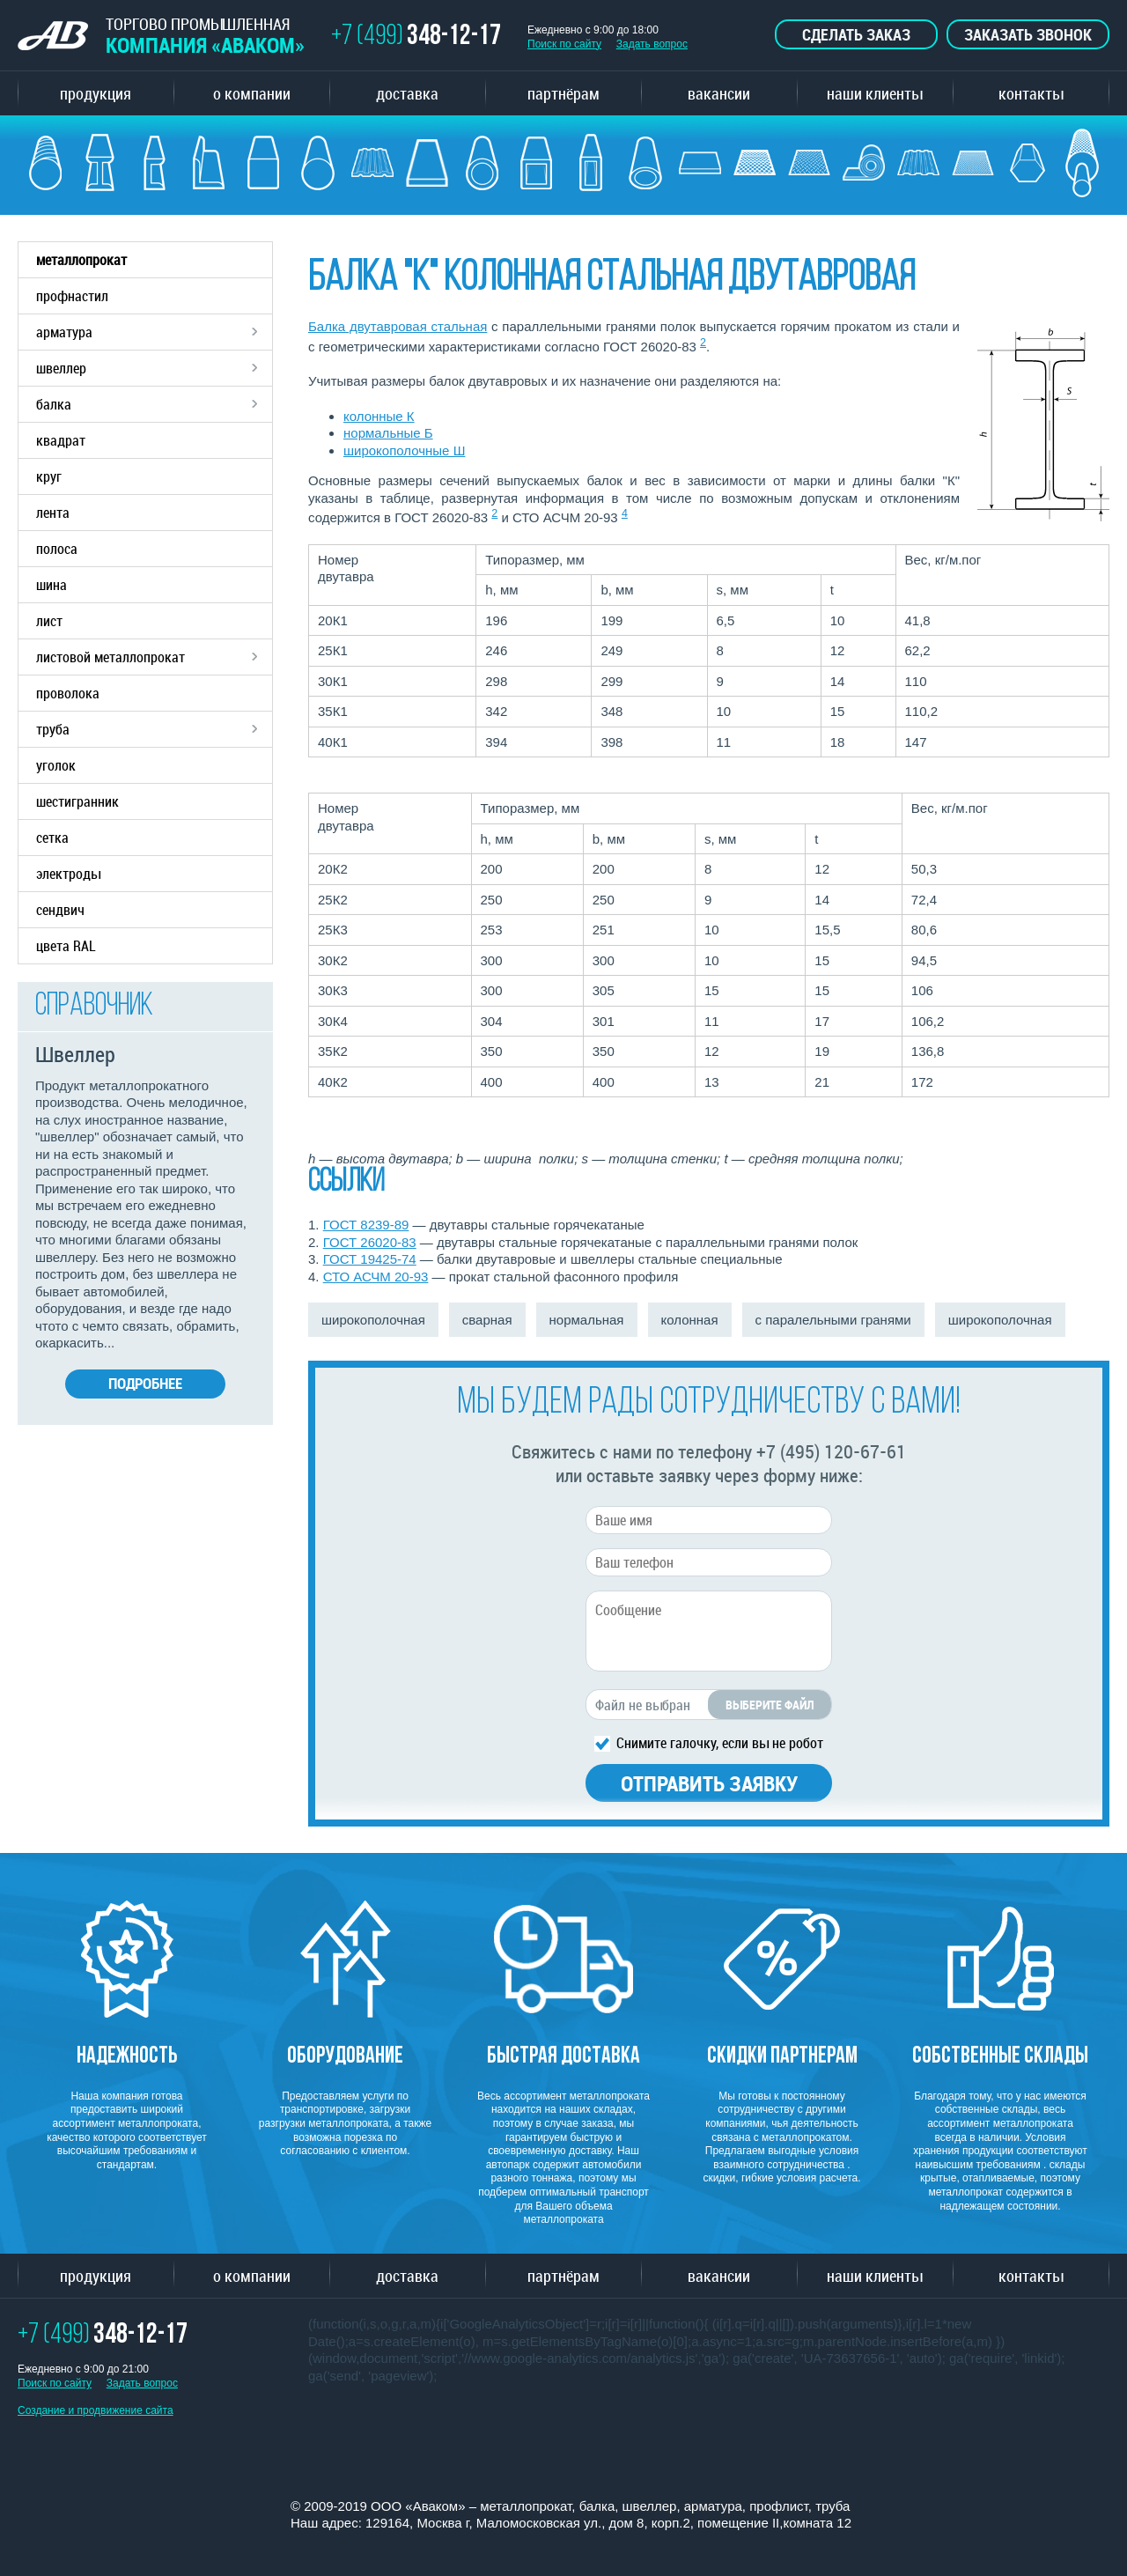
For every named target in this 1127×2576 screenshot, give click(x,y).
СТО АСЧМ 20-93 (376, 1276)
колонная (689, 1319)
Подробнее (145, 1383)
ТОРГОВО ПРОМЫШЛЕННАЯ (161, 35)
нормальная (586, 1319)
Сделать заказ (856, 34)
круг (49, 476)
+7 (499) (416, 37)
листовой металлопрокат (154, 657)
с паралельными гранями (833, 1319)
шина (51, 584)
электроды (68, 873)
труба (154, 729)
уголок (56, 765)
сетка (52, 837)
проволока (67, 693)
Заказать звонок (1028, 34)
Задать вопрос (652, 44)
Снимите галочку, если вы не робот (719, 1742)
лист (49, 621)
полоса (56, 548)
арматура (154, 332)
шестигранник (77, 801)
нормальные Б (388, 432)
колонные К (379, 416)
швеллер (154, 368)
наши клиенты (875, 93)
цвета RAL (66, 946)
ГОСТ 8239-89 (366, 1224)
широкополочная (373, 1319)
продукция (95, 93)
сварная (487, 1319)
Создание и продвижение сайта (95, 2410)
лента (53, 512)
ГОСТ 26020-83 (369, 1242)
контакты (1031, 93)
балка (154, 404)
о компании (252, 93)
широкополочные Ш (404, 450)
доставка (407, 93)
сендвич (60, 909)
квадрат (60, 440)
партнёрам (563, 93)
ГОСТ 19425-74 (369, 1258)
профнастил (72, 296)
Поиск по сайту (564, 44)
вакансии (719, 93)
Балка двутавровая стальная (397, 326)
